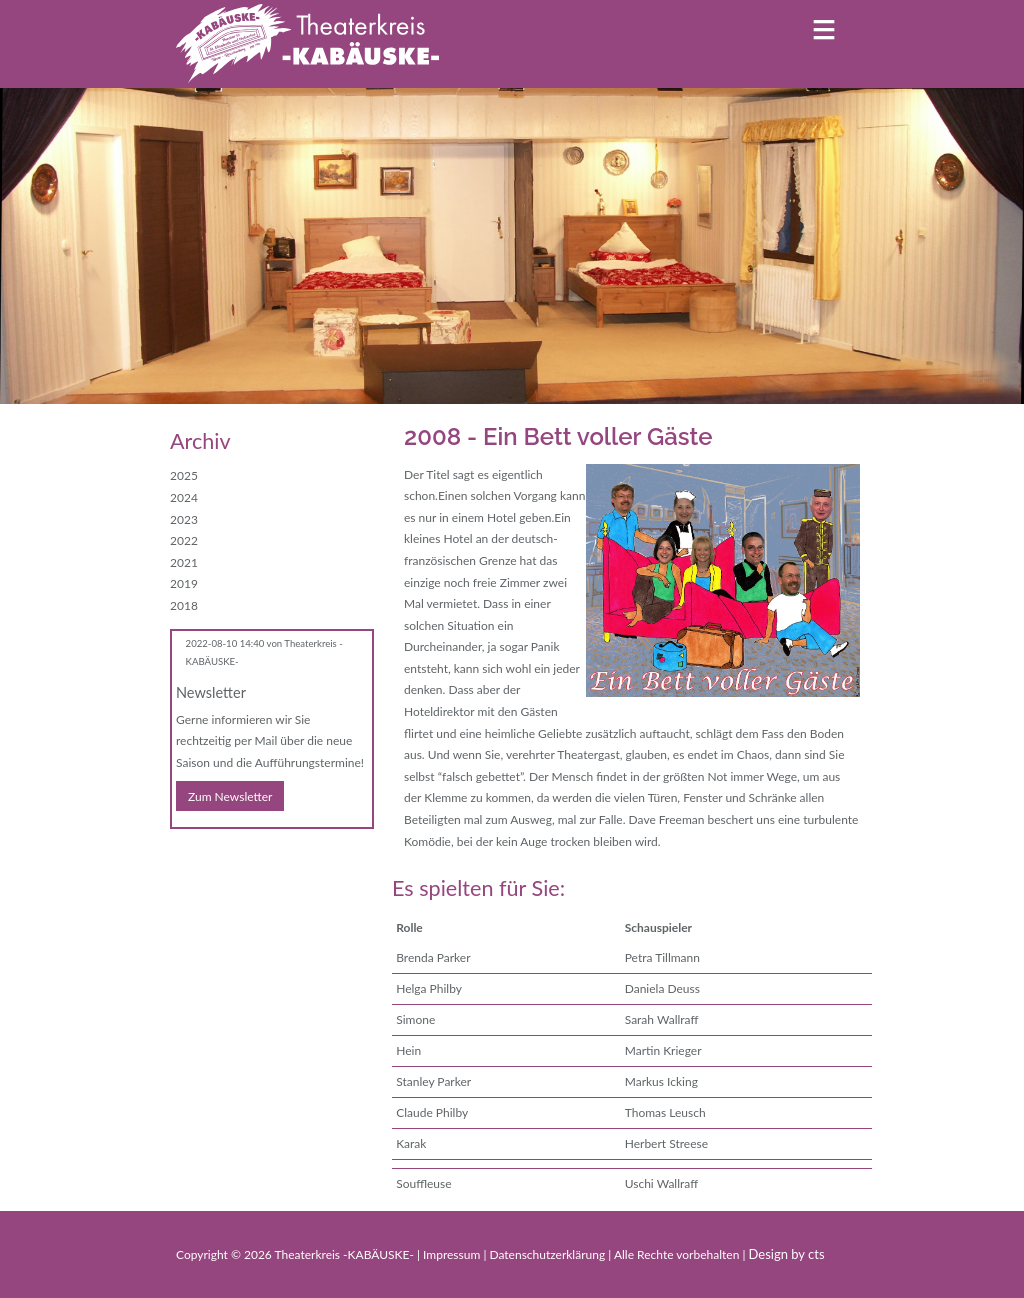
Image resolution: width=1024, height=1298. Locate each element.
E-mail (226, 857)
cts (816, 1254)
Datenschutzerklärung (548, 1254)
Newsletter (211, 692)
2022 (184, 540)
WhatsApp (266, 857)
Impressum (453, 1254)
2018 (184, 605)
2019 (184, 583)
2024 (184, 497)
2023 (184, 519)
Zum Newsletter (230, 796)
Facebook (186, 857)
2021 (184, 562)
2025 (184, 475)
